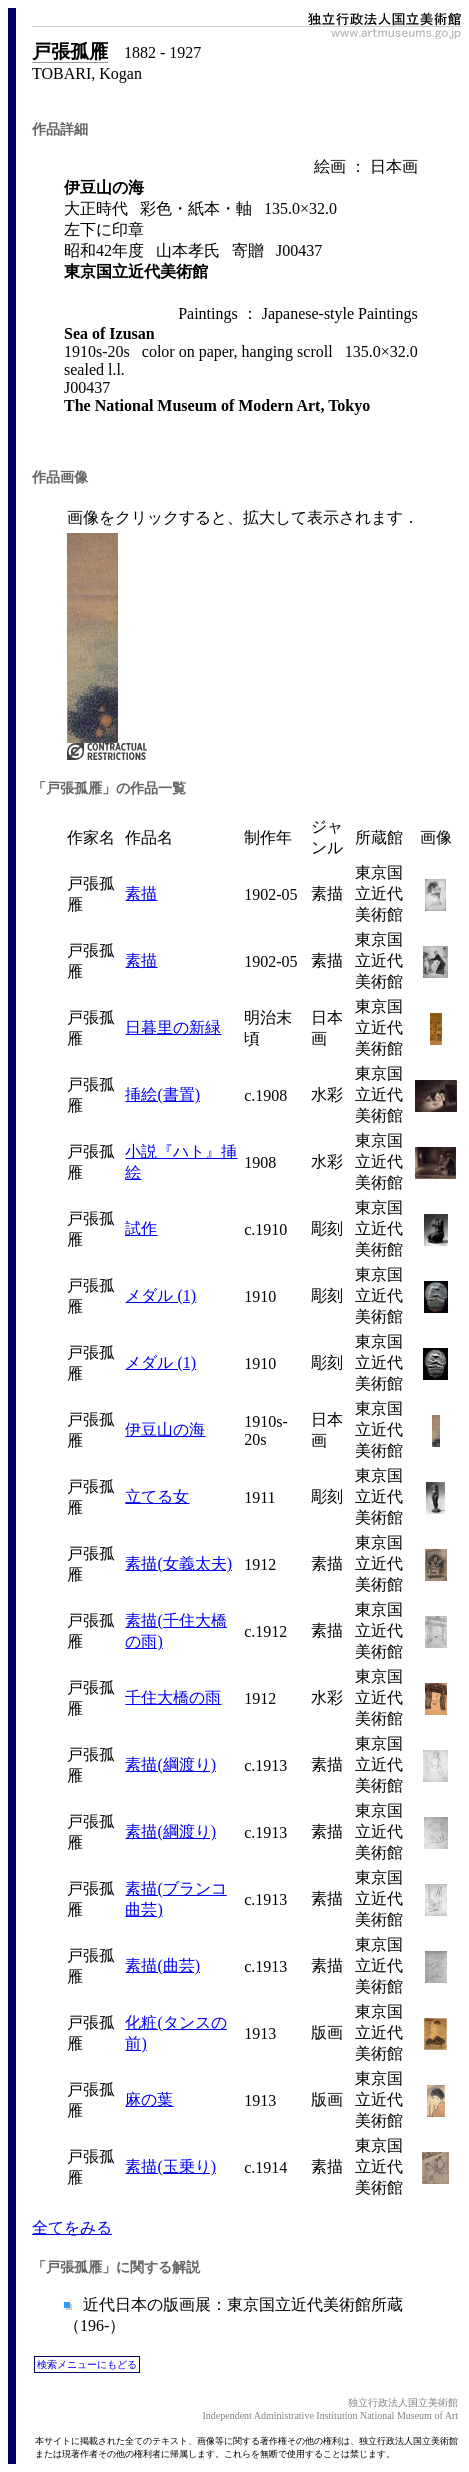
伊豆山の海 (165, 1429)
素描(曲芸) (162, 1965)
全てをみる (72, 2227)
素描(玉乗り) (170, 2166)
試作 (141, 1228)
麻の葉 (149, 2099)
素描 (141, 893)
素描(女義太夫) (178, 1563)
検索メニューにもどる (87, 2364)
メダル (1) (160, 1295)
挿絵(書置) (162, 1094)
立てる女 (157, 1496)
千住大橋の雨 (173, 1697)
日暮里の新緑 (173, 1027)
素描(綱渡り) (170, 1764)
